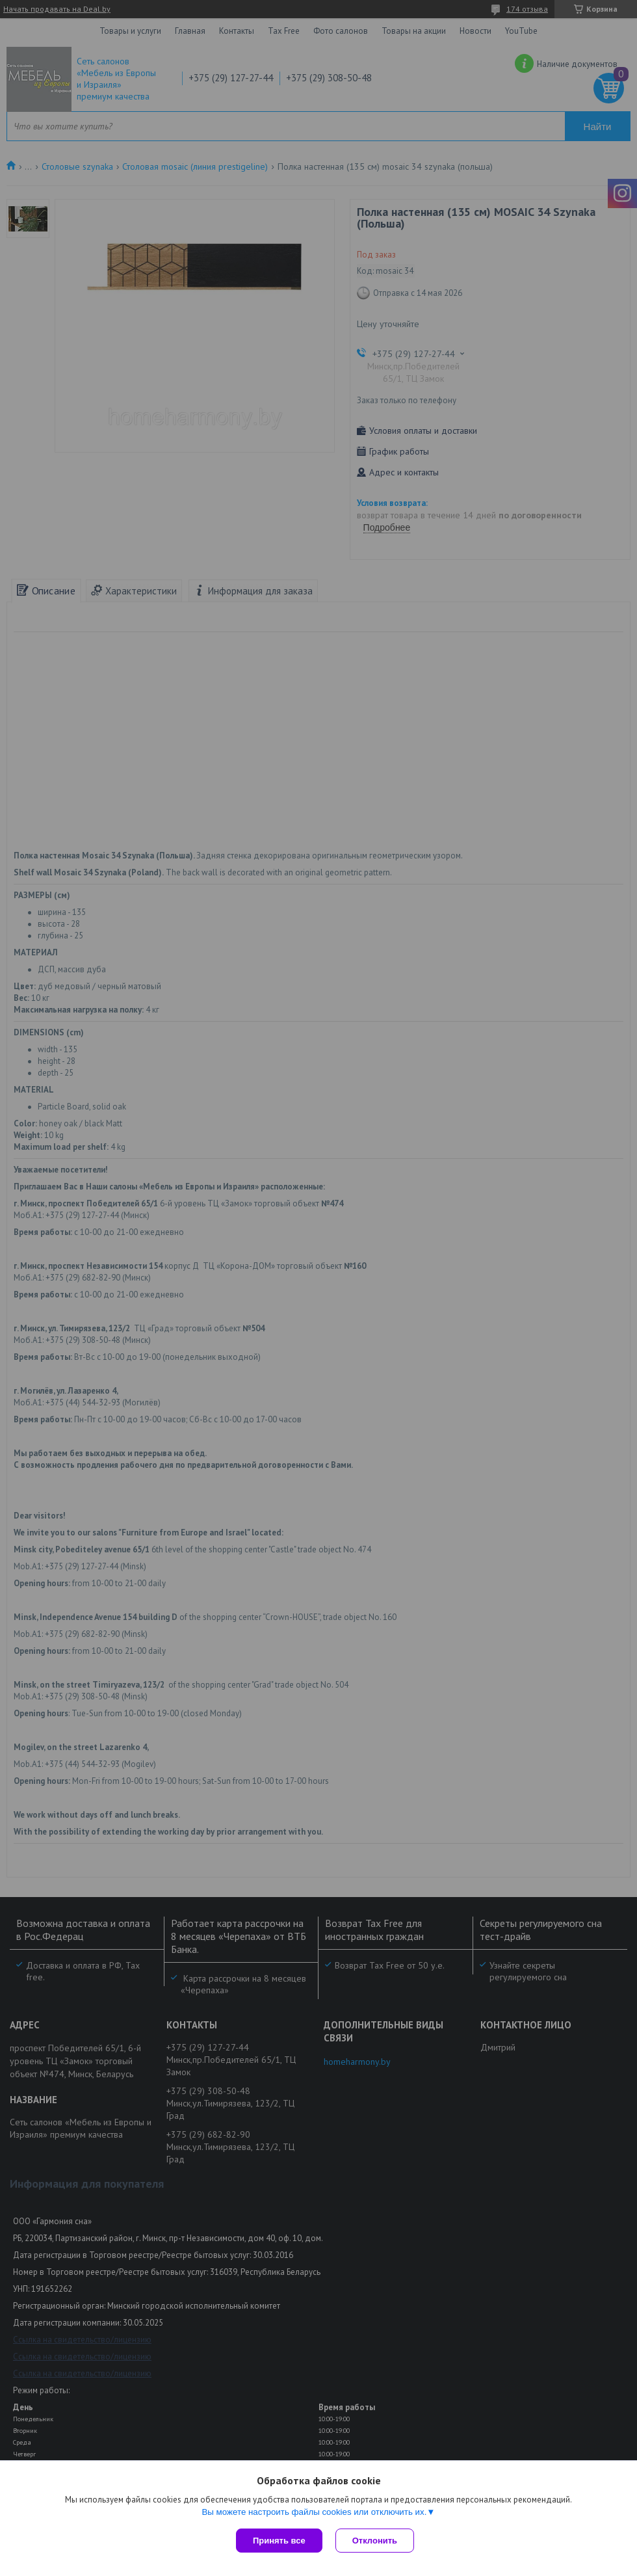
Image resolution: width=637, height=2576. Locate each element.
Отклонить (374, 2540)
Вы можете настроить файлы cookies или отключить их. (314, 2512)
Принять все (279, 2540)
